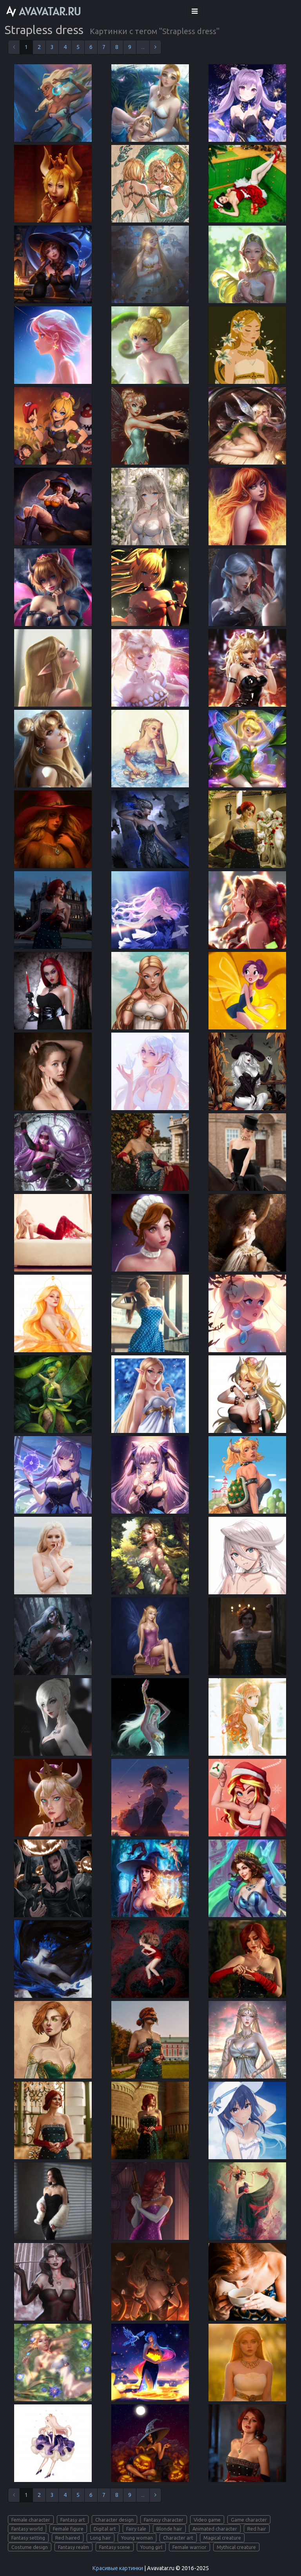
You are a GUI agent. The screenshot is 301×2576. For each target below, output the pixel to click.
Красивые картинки (117, 2568)
